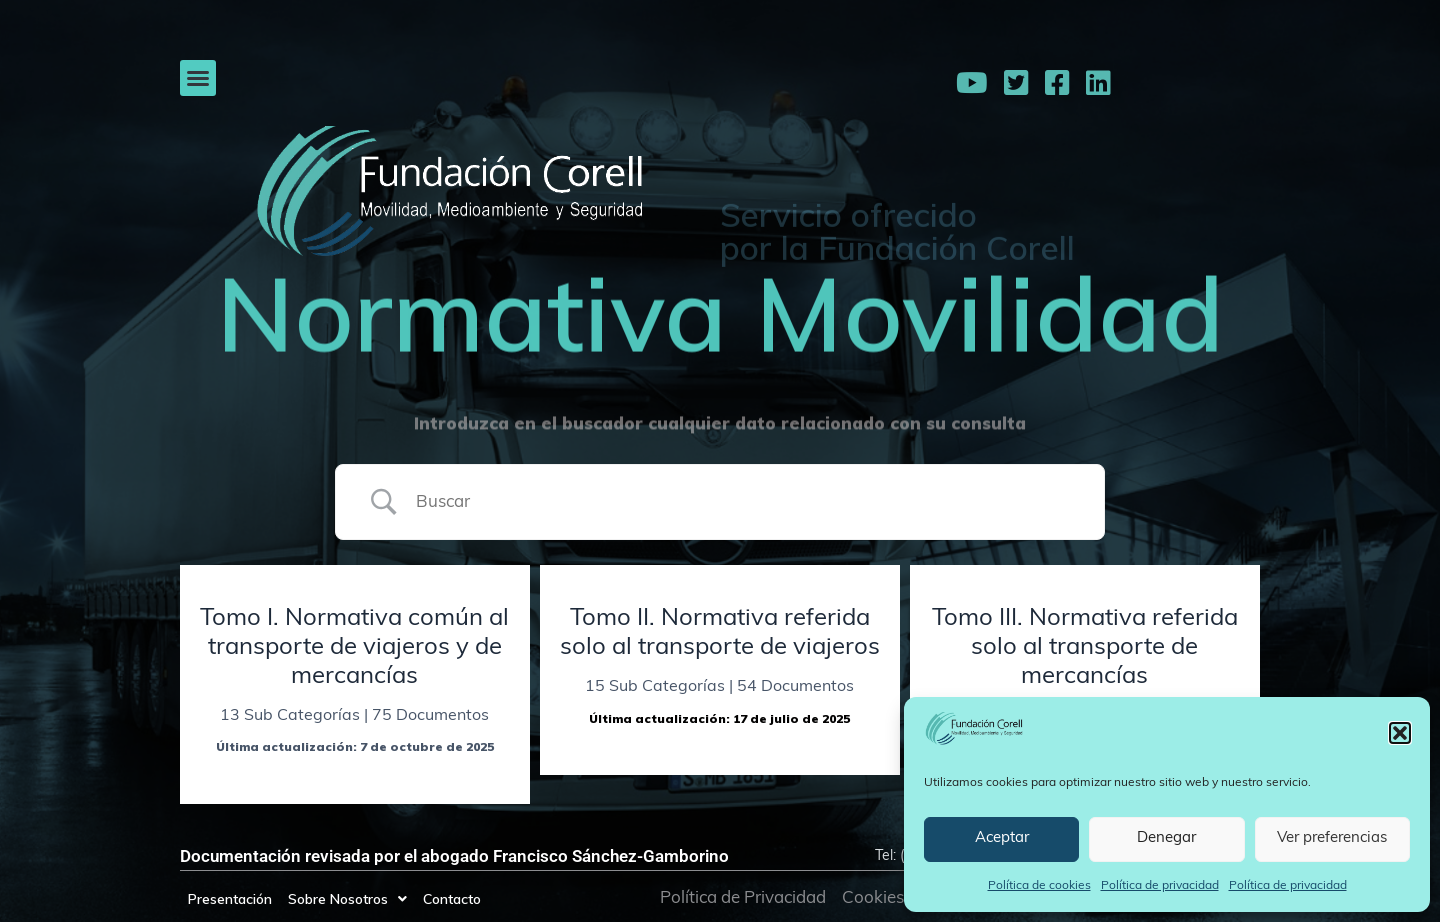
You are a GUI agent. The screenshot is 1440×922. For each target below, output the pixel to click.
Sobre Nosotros (347, 899)
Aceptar (1002, 838)
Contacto (452, 899)
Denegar (1166, 838)
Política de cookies (1039, 886)
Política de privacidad (1160, 886)
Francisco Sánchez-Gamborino (611, 856)
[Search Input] (745, 503)
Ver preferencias (1332, 838)
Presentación (230, 899)
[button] (1400, 733)
